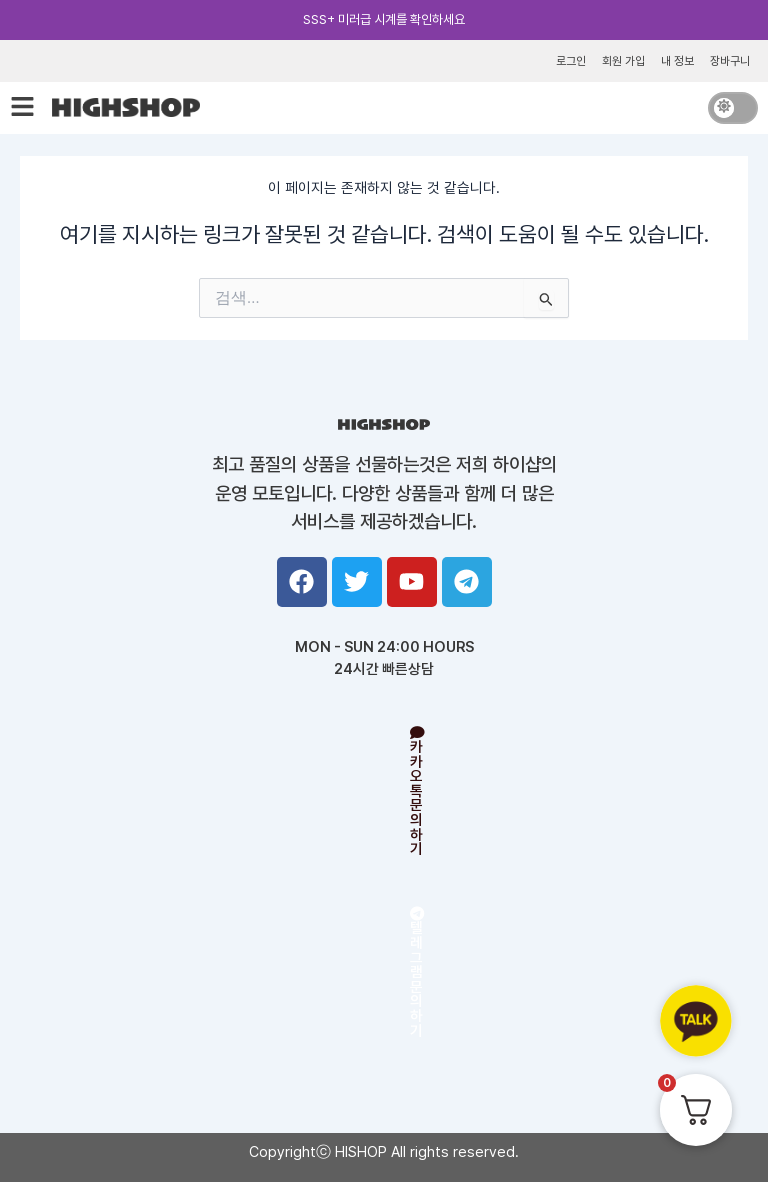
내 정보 (677, 61)
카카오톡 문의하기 (417, 792)
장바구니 (730, 61)
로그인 (571, 61)
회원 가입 (623, 61)
